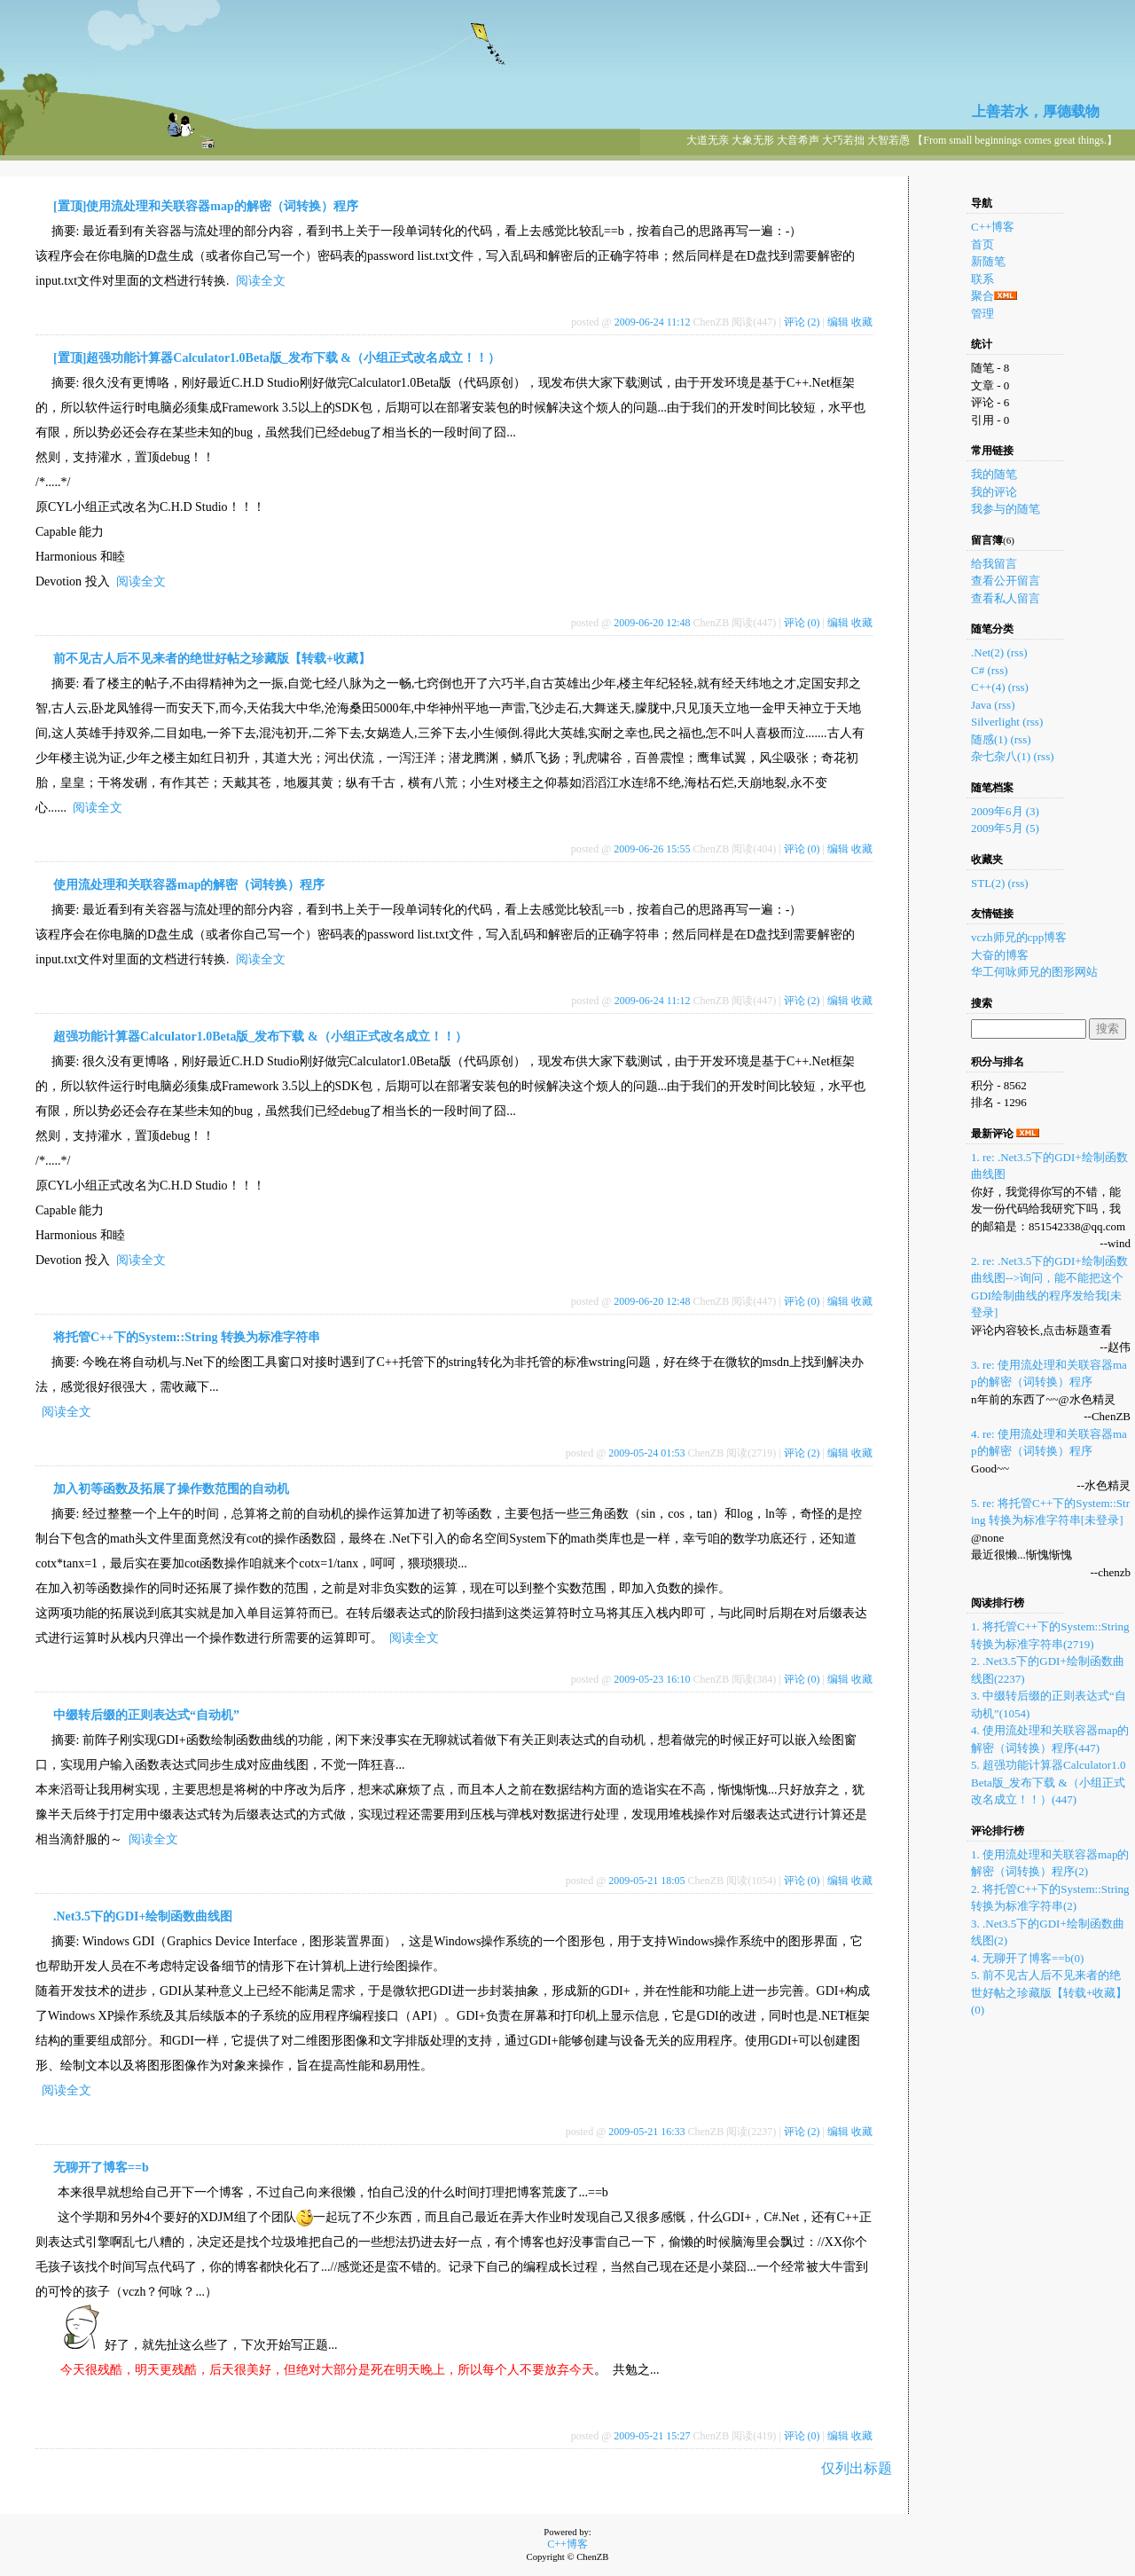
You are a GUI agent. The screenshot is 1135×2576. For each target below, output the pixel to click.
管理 (982, 313)
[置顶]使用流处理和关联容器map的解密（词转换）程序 (205, 206)
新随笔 (988, 261)
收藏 (862, 322)
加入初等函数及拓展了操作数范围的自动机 (171, 1489)
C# (977, 670)
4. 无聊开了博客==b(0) (1027, 1958)
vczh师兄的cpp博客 (1019, 937)
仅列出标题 (856, 2468)
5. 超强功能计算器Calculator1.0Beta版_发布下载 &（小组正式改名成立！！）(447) (1048, 1782)
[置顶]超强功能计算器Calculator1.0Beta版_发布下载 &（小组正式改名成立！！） (276, 358)
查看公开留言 (1005, 580)
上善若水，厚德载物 (1036, 111)
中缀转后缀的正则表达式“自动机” (146, 1715)
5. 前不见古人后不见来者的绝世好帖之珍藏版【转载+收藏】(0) (1049, 1992)
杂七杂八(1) (1000, 756)
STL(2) (988, 883)
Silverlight (995, 721)
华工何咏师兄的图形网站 (1034, 971)
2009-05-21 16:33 (646, 2131)
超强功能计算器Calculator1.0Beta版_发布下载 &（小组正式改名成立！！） (260, 1036)
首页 (982, 244)
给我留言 (994, 563)
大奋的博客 (1000, 955)
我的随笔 (994, 474)
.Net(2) (987, 652)
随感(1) (989, 739)
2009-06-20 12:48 (652, 623)
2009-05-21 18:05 (646, 1880)
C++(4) (988, 687)
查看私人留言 (1005, 598)
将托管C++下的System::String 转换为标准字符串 (186, 1337)
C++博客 (992, 226)
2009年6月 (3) (1005, 811)
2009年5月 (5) (1005, 828)
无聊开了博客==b (101, 2167)
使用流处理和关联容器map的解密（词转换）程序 (189, 884)
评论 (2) (802, 322)
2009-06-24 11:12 (652, 322)
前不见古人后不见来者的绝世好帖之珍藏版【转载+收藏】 (212, 658)
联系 (982, 279)
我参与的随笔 (1005, 508)
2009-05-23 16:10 (652, 1679)
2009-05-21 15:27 (652, 2436)
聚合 (982, 295)
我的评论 (994, 492)
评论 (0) (802, 623)
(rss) (1016, 652)
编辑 (838, 322)
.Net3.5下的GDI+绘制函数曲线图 (142, 1916)
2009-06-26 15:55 (652, 849)
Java (981, 704)
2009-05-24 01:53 (646, 1453)
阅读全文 (261, 280)
